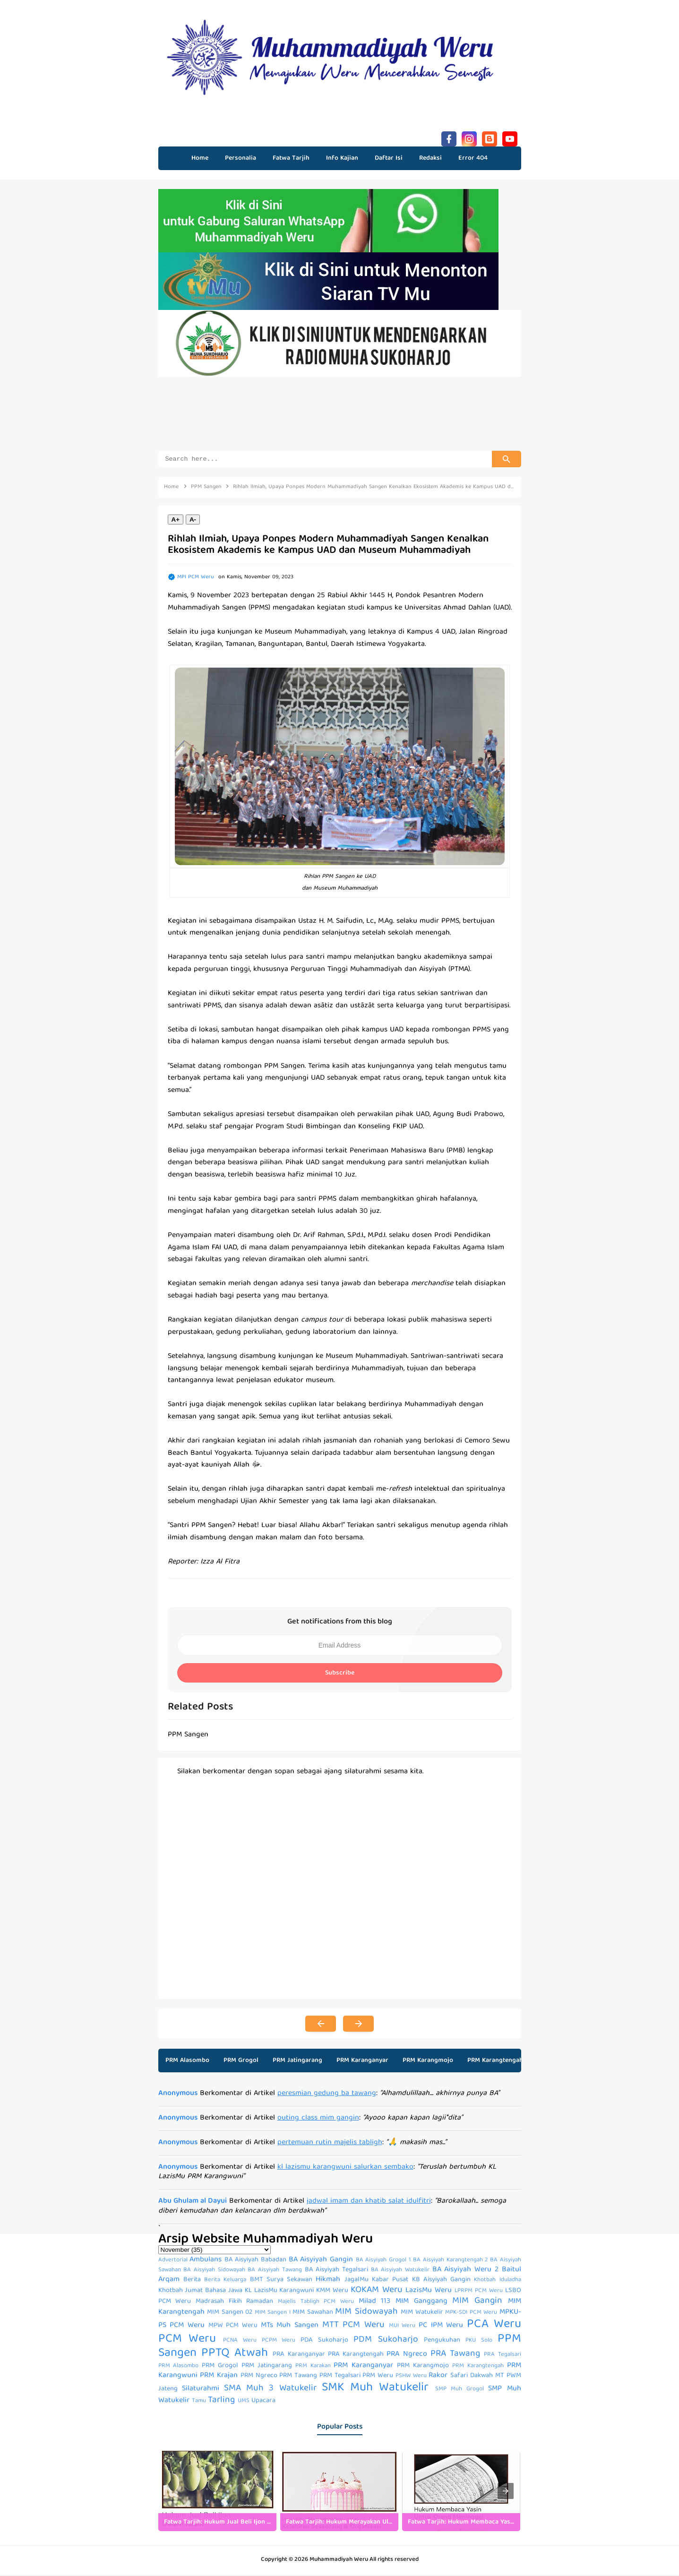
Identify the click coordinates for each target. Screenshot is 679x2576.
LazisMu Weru (428, 2292)
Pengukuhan (442, 2342)
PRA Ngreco (407, 2355)
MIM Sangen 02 (229, 2314)
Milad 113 (375, 2303)
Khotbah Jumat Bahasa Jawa (200, 2292)
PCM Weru (187, 2340)
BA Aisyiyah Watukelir (400, 2271)
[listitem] (217, 2492)
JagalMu (356, 2281)
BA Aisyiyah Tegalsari (336, 2271)
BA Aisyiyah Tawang (274, 2271)
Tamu (199, 2402)
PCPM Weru (279, 2341)
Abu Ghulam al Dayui (192, 2202)
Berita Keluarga (225, 2281)
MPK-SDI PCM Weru (471, 2314)
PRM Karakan (313, 2367)
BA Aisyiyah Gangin (321, 2261)
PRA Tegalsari (502, 2356)
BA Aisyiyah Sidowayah (214, 2271)
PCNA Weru (240, 2341)
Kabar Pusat (390, 2281)
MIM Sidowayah (366, 2313)
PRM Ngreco (259, 2377)
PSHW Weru (411, 2377)
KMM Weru (332, 2292)
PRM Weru (377, 2377)
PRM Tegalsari (340, 2377)
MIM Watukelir (422, 2314)
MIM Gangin (477, 2302)
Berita (192, 2281)
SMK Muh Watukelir (375, 2389)
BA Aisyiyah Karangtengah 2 (450, 2261)
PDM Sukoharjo (385, 2341)
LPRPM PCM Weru (479, 2292)
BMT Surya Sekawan (281, 2281)
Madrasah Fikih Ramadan (234, 2303)
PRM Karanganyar (362, 2062)
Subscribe (339, 1674)
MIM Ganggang (421, 2303)
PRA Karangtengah (356, 2356)
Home (199, 158)
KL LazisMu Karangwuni (279, 2292)
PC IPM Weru (441, 2327)
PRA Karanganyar (299, 2356)
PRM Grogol (240, 2062)
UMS (243, 2402)
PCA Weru (494, 2325)
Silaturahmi (200, 2390)
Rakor (438, 2377)
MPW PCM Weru (233, 2327)
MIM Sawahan (312, 2314)
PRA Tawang (455, 2355)
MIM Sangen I (273, 2314)
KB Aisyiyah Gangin (441, 2281)
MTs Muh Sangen (289, 2327)
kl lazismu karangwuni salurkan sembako (345, 2168)
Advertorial (173, 2261)
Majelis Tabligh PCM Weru (316, 2303)
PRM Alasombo (187, 2062)
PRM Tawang (298, 2377)
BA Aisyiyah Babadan (255, 2261)
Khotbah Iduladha (497, 2281)
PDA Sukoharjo (324, 2342)
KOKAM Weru (377, 2292)
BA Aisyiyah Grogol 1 (383, 2261)
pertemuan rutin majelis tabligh (329, 2144)
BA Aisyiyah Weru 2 (465, 2271)
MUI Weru (402, 2327)
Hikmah (328, 2281)
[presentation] (506, 2492)
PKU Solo (478, 2341)
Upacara (263, 2402)
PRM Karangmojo (428, 2062)
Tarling (221, 2402)
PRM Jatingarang (297, 2062)
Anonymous (178, 2095)
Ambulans (205, 2261)
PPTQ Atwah (234, 2354)
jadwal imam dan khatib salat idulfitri (369, 2202)
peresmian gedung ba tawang (326, 2095)
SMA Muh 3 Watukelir (270, 2390)
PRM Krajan (219, 2377)
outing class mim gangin (318, 2119)
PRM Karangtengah (495, 2062)
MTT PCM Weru (353, 2326)
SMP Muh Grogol (459, 2390)
